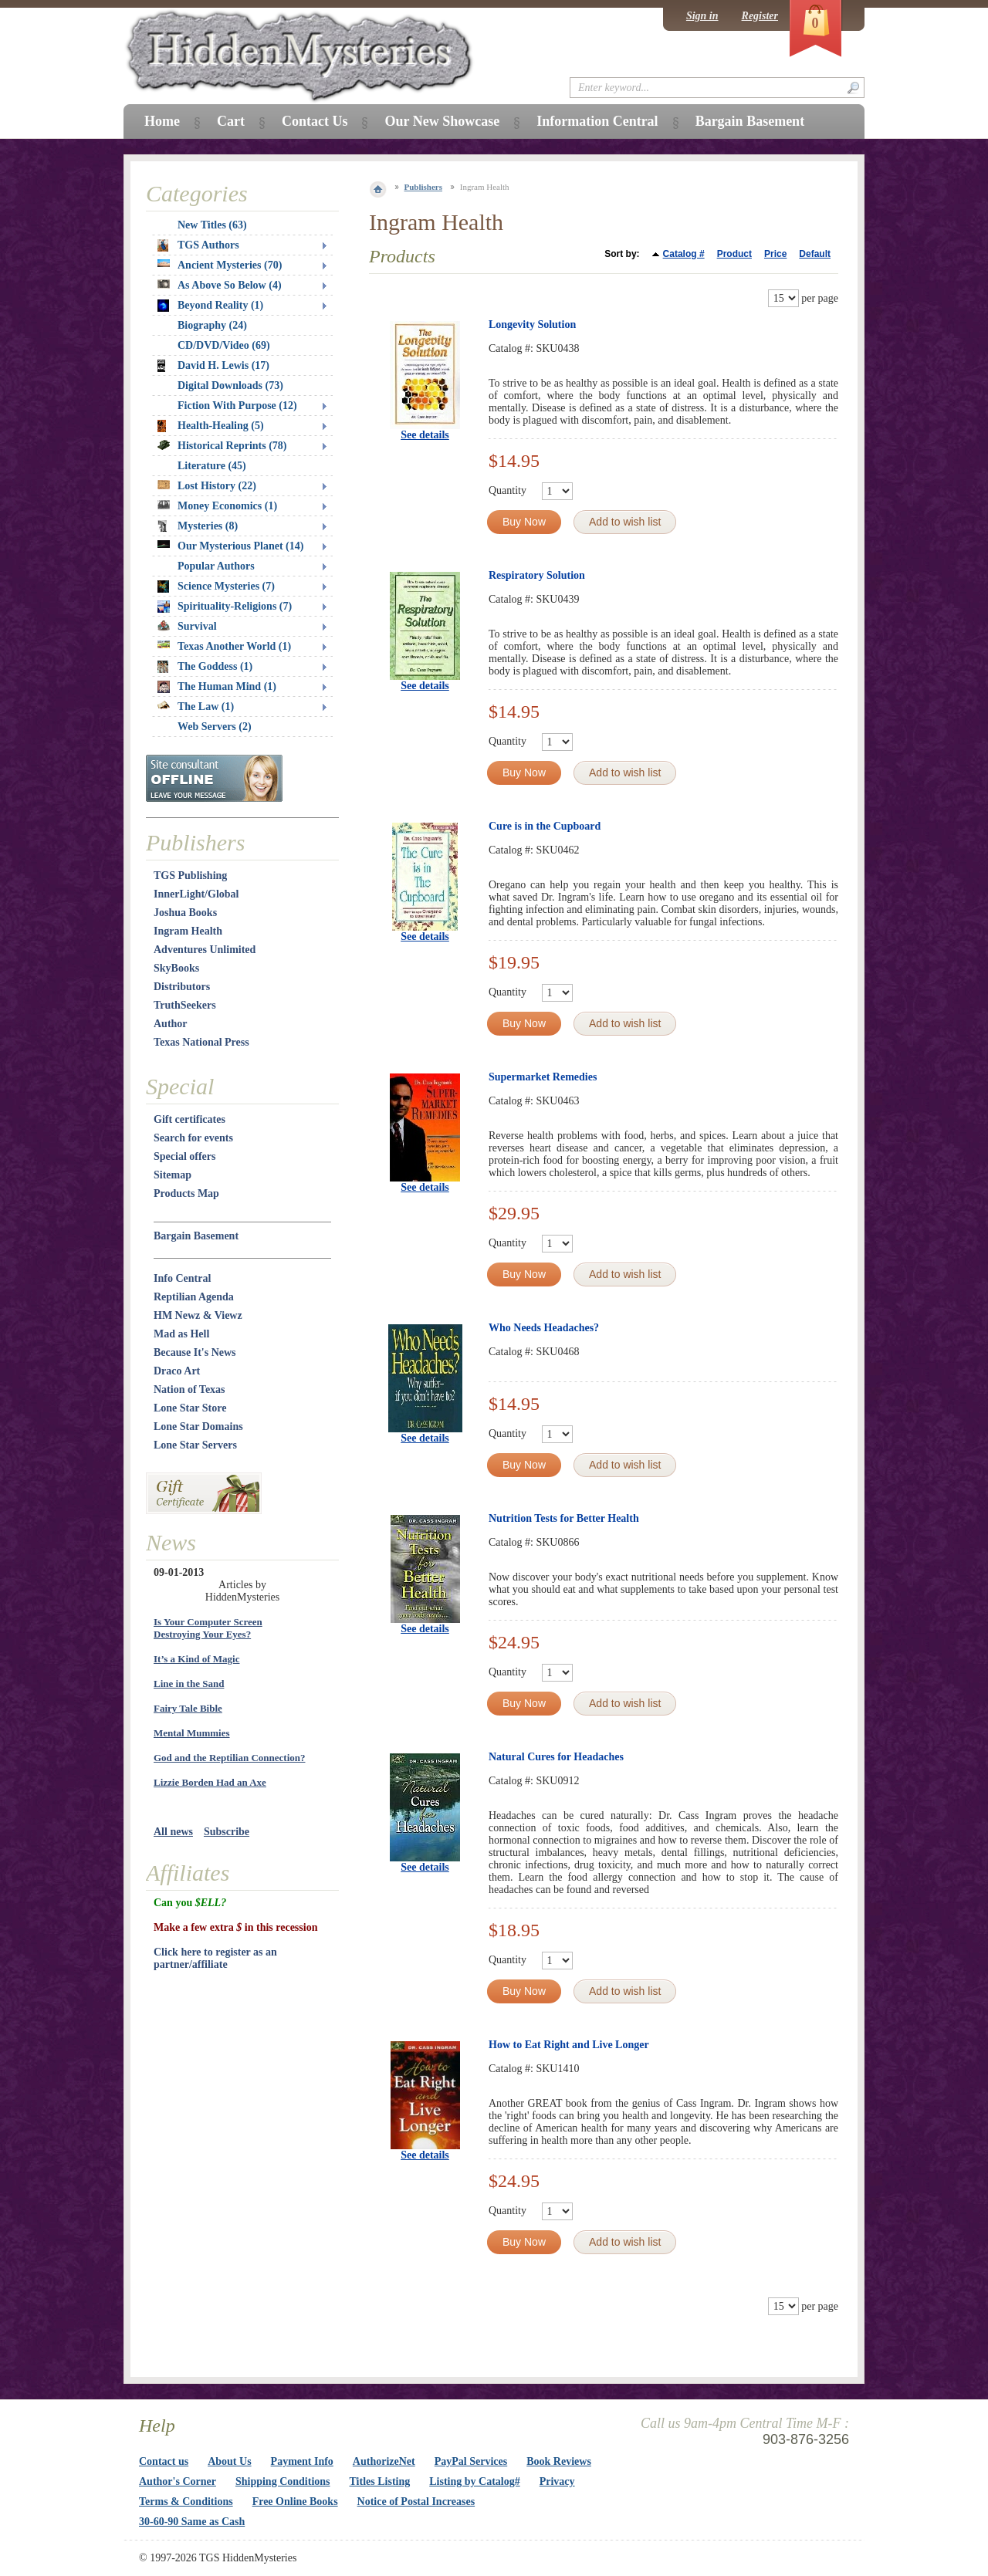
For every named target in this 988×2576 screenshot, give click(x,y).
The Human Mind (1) (216, 687)
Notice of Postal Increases (416, 2501)
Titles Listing (380, 2481)
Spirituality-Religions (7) (224, 606)
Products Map (186, 1193)
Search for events (193, 1138)
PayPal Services (471, 2461)
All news (173, 1831)
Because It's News (195, 1352)
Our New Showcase (441, 121)
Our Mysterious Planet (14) (230, 546)
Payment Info (302, 2461)
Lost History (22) (206, 486)
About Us (229, 2461)
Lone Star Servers (195, 1445)
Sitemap (172, 1175)
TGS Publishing (190, 875)
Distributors (182, 986)
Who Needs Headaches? (544, 1328)
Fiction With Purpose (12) (237, 405)
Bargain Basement (196, 1236)
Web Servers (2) (215, 726)
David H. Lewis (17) (213, 366)
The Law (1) (195, 706)
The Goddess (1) (204, 667)
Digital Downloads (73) (230, 385)
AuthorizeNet (384, 2461)
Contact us (163, 2461)
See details (425, 435)
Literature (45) (212, 466)
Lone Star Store (190, 1408)
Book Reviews (558, 2461)
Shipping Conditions (282, 2481)
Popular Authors (216, 566)
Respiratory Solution (537, 575)
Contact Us (315, 121)
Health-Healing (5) (210, 426)
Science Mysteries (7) (216, 586)
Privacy (557, 2481)
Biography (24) (212, 325)
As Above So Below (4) (219, 285)
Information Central (597, 121)
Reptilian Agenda (194, 1297)
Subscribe (226, 1831)
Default (815, 253)
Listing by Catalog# (474, 2481)
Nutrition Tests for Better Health (564, 1518)
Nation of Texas (189, 1389)
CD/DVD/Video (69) (224, 345)
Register (760, 16)
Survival (187, 626)
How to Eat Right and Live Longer (569, 2044)
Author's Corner (177, 2481)
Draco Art (177, 1371)
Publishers (423, 186)
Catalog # (684, 253)
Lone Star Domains (198, 1426)
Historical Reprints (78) (222, 445)
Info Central (182, 1278)
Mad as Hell (181, 1334)
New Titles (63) (212, 225)
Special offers (184, 1156)
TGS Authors (198, 245)
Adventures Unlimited (204, 949)
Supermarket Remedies (543, 1077)
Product (734, 253)
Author (171, 1023)
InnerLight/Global (196, 894)
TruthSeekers (185, 1005)
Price (775, 253)
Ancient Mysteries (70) (219, 265)
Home (162, 121)
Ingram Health (188, 931)
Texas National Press (201, 1042)
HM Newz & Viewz (198, 1315)
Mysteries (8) (197, 526)
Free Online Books (295, 2501)
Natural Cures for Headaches (556, 1757)
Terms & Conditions (186, 2501)
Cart (231, 121)
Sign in (702, 16)
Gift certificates (189, 1119)
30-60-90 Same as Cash (192, 2521)
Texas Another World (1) (224, 646)
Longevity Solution (532, 324)
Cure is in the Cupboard (545, 826)
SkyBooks (176, 968)
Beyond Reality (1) (210, 305)
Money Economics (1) (217, 506)
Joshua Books (185, 912)
